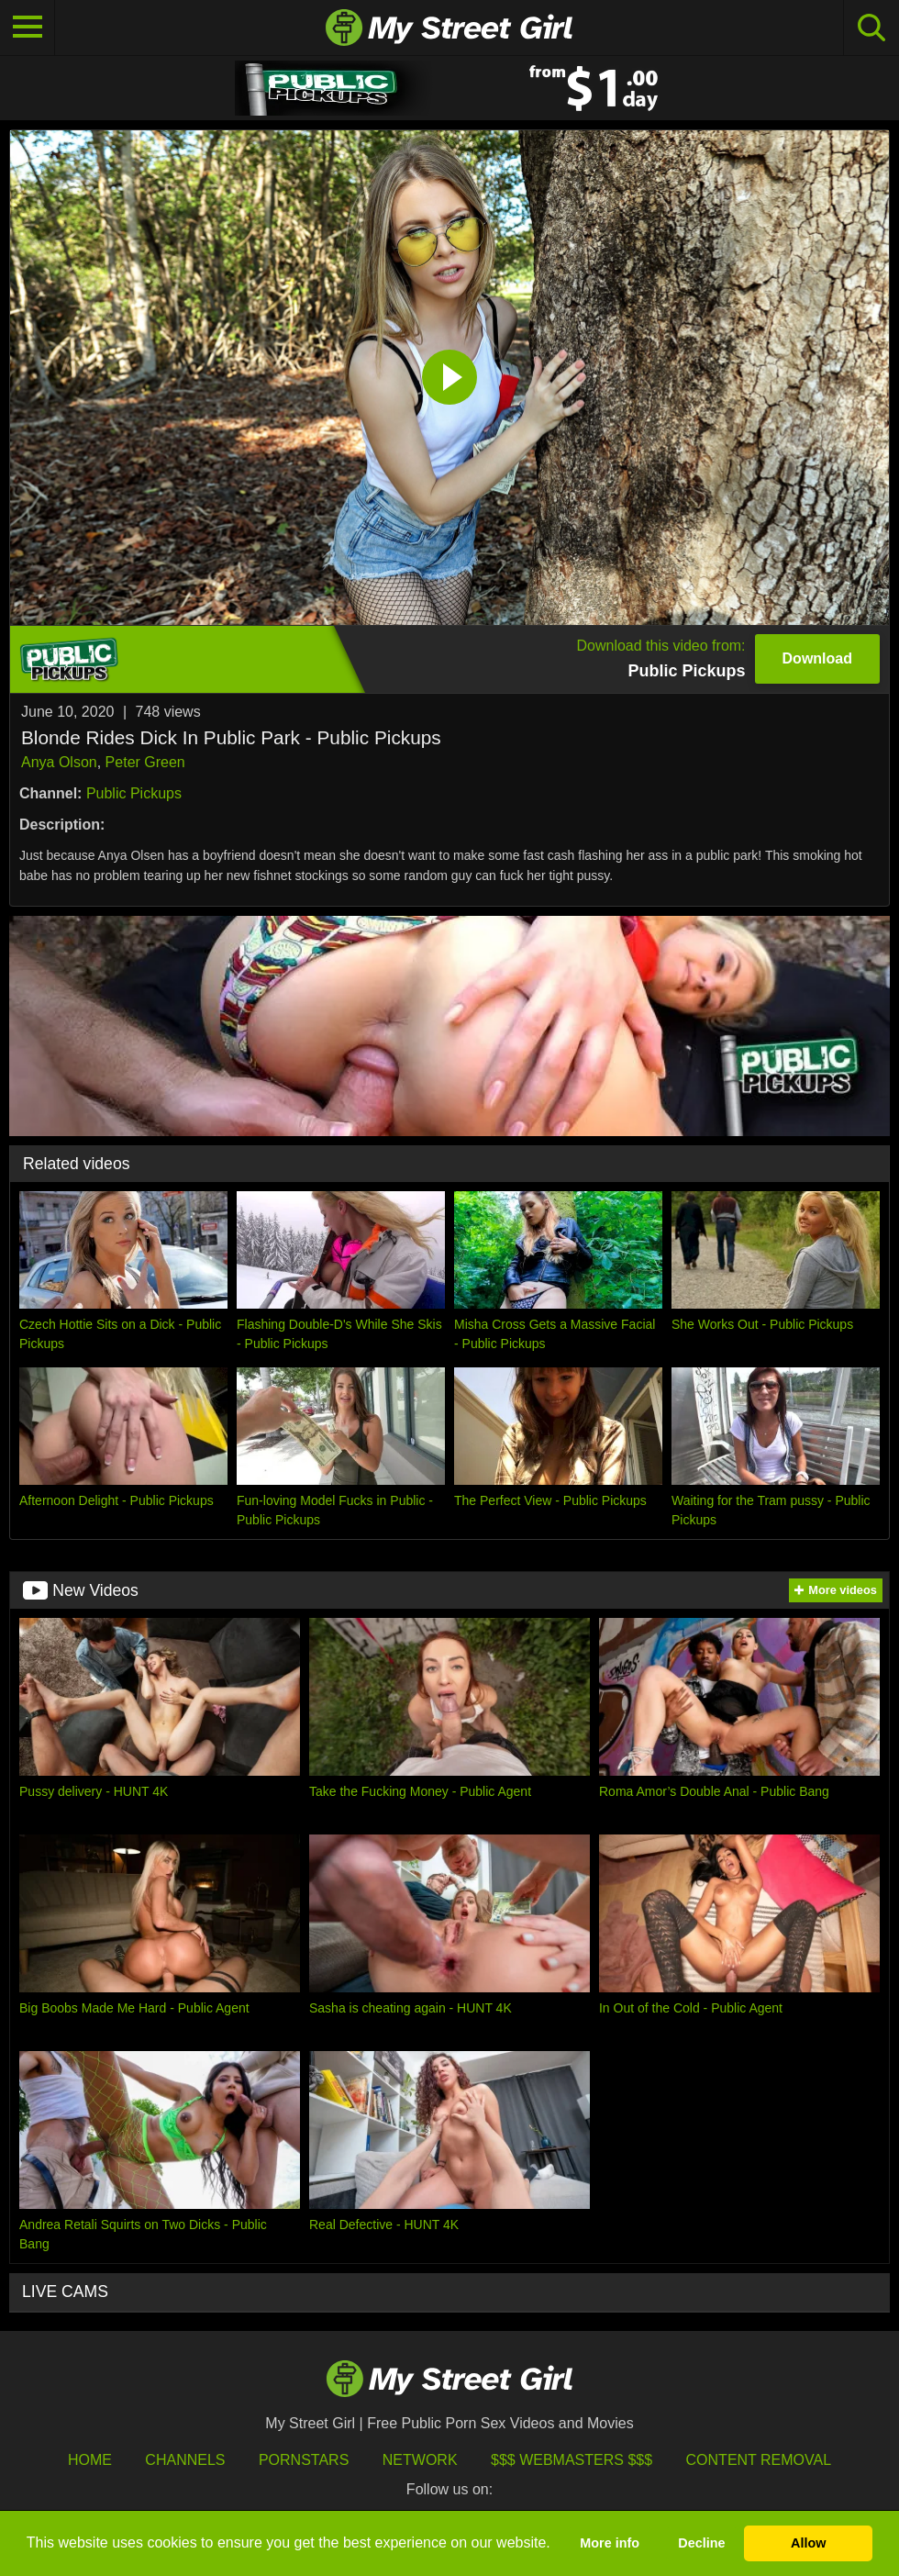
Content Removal (759, 2460)
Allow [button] (808, 2543)
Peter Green (145, 762)
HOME (90, 2460)
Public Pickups (134, 793)
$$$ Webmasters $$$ (571, 2460)
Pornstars (304, 2460)
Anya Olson (59, 762)
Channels (185, 2460)
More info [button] (609, 2543)
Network (420, 2460)
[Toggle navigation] (27, 27)
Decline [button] (701, 2543)
